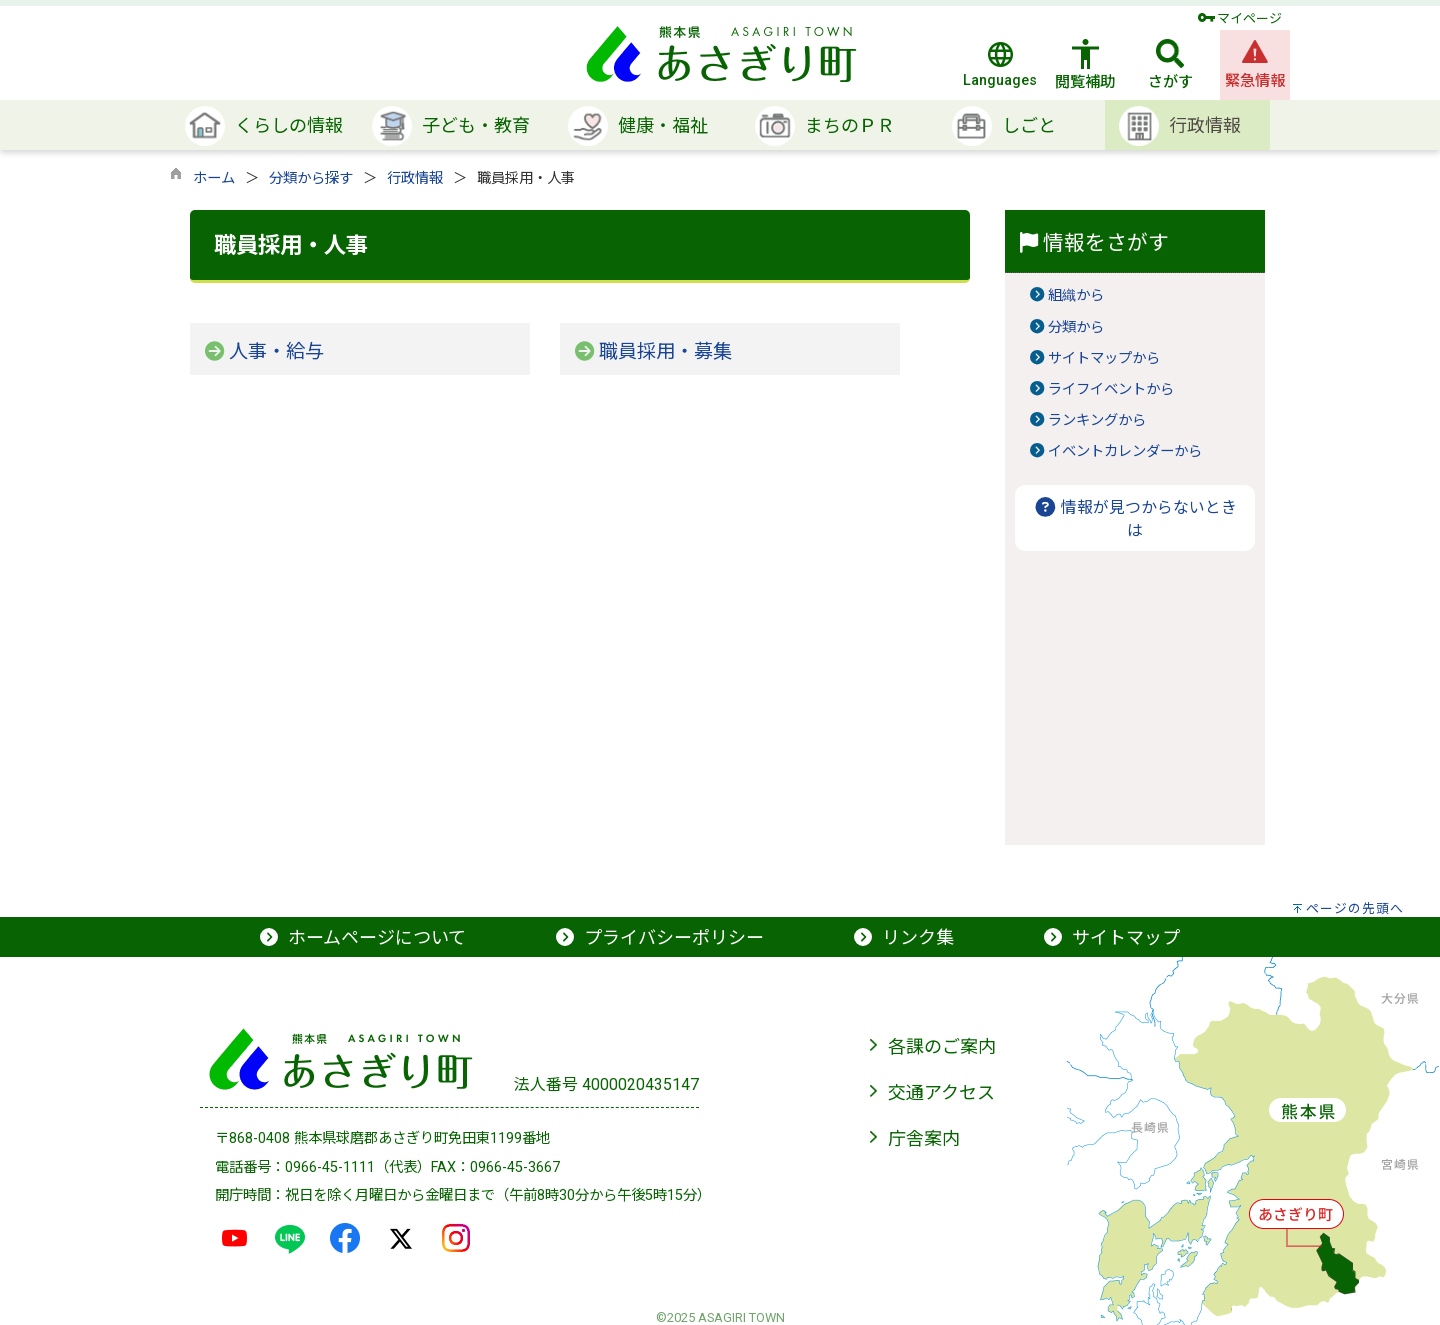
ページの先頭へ (1355, 908)
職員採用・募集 (665, 351)
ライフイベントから (1111, 389)
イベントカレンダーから (1125, 451)
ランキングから (1097, 420)
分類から (1076, 327)
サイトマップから (1104, 358)
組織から (1076, 295)
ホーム (214, 178)
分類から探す (311, 178)
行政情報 (415, 178)
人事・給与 (276, 351)
